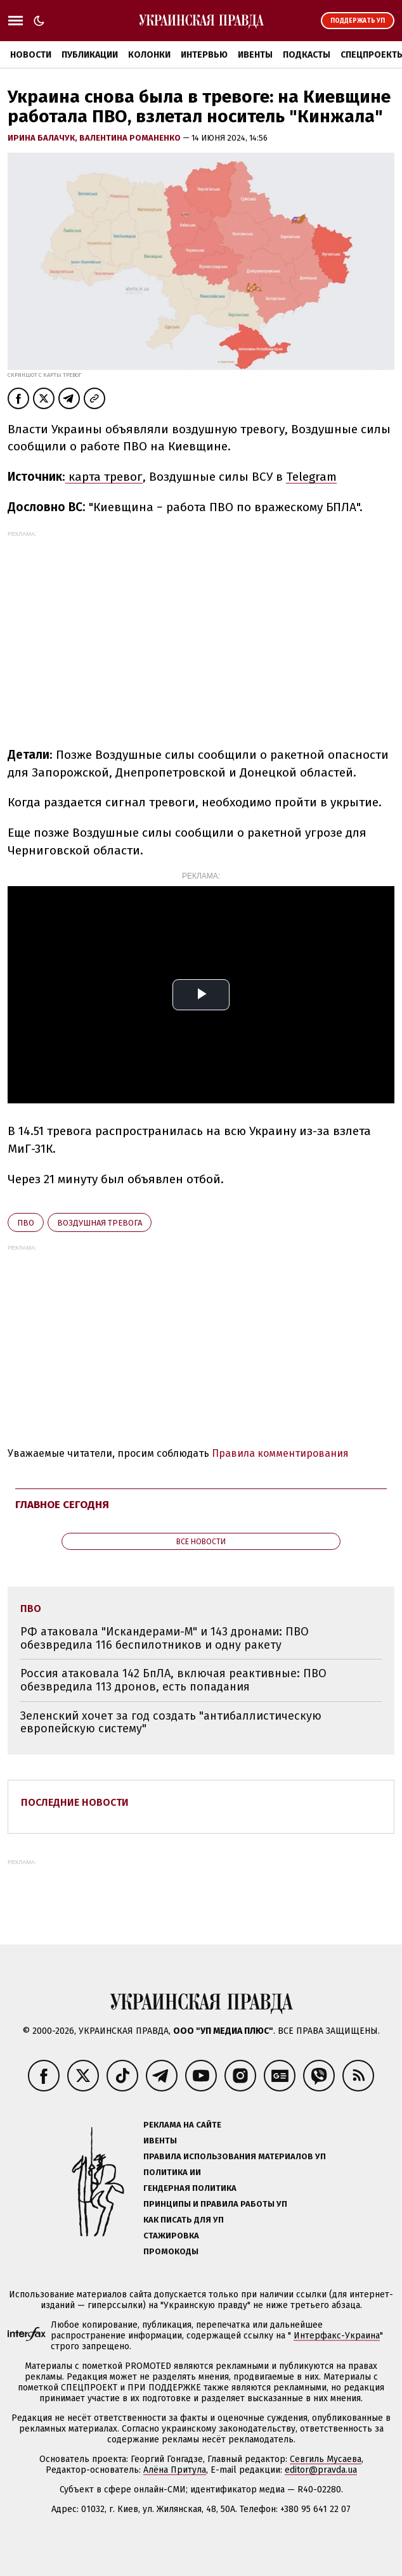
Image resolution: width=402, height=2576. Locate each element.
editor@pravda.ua (321, 2470)
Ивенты (255, 54)
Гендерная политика (190, 2188)
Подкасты (306, 54)
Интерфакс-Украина (337, 2335)
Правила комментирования (280, 1453)
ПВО (25, 1223)
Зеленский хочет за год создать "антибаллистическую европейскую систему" (170, 1722)
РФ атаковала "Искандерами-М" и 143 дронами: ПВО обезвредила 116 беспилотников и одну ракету (164, 1638)
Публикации (90, 54)
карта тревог (104, 476)
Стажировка (171, 2235)
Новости (30, 54)
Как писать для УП (183, 2219)
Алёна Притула (174, 2470)
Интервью (204, 54)
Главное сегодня (62, 1504)
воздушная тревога (99, 1223)
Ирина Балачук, (43, 138)
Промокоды (170, 2251)
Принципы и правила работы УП (215, 2204)
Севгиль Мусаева (325, 2459)
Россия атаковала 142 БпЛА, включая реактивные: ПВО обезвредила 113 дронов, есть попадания (173, 1680)
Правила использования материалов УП (234, 2156)
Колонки (149, 54)
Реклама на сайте (182, 2124)
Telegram (311, 476)
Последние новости (75, 1802)
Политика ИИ (172, 2172)
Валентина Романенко (131, 138)
